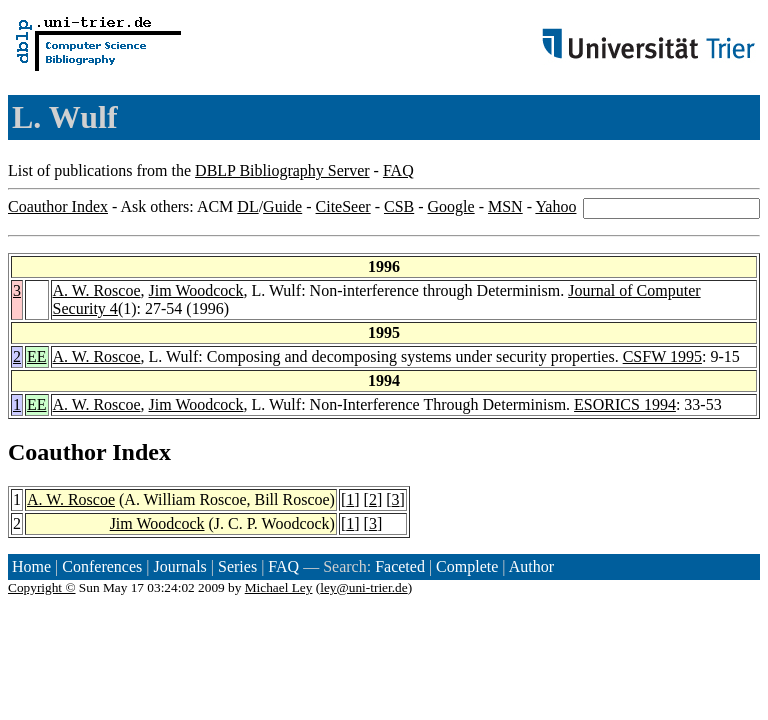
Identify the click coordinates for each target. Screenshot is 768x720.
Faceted (400, 566)
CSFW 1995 (662, 356)
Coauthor (57, 452)
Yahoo (555, 206)
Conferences (102, 566)
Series (237, 566)
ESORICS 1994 (625, 404)
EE (37, 356)
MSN (505, 206)
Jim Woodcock (196, 290)
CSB (399, 206)
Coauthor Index (58, 206)
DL (247, 206)
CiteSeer (343, 206)
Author (531, 566)
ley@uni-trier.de (363, 587)
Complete (467, 566)
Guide (282, 206)
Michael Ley (279, 587)
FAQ (398, 170)
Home (31, 566)
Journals (179, 566)
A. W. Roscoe (97, 290)
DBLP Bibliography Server (282, 170)
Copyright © (42, 587)
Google (451, 206)
